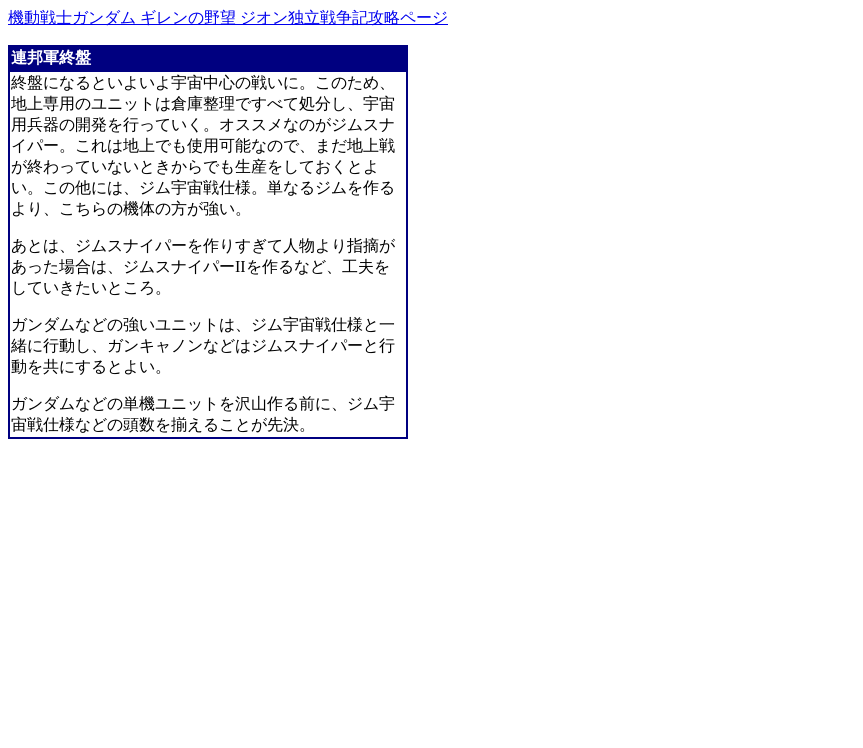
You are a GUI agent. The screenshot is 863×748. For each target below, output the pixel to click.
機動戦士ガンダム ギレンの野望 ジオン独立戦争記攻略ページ (228, 17)
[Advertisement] (176, 600)
